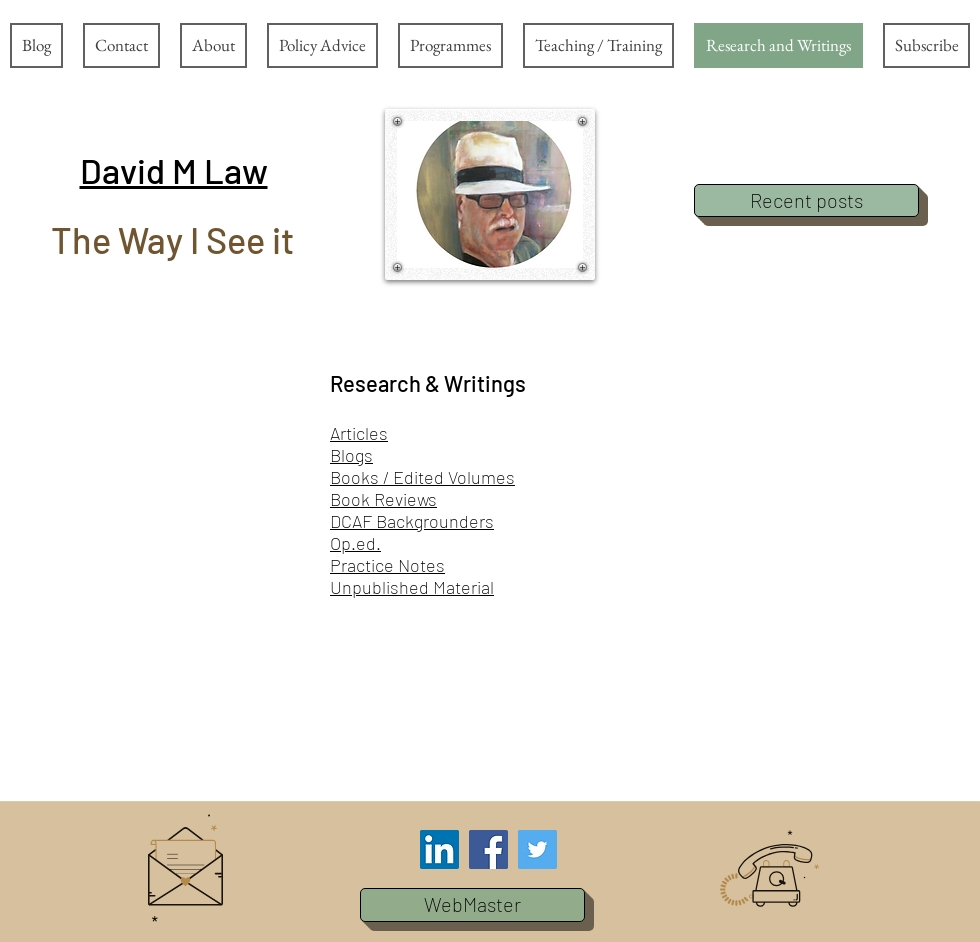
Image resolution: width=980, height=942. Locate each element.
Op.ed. (355, 543)
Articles (359, 433)
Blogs (351, 455)
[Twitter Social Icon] (537, 849)
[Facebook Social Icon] (488, 849)
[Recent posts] (806, 200)
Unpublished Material (412, 587)
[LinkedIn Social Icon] (439, 849)
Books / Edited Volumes (422, 477)
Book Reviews (383, 499)
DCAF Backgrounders (412, 521)
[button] (174, 170)
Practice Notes (387, 565)
